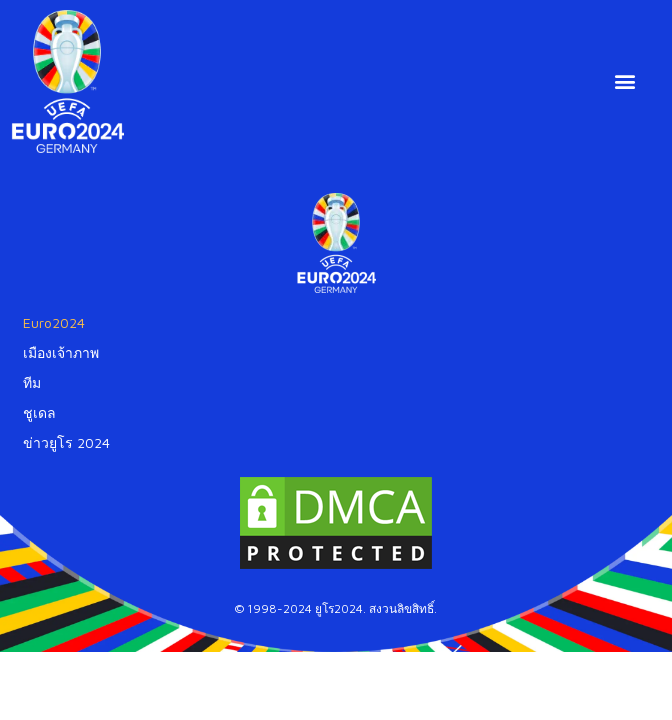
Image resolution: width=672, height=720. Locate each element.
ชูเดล (39, 412)
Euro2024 (54, 322)
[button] (625, 81)
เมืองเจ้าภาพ (61, 352)
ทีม (32, 382)
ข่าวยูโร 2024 (66, 442)
